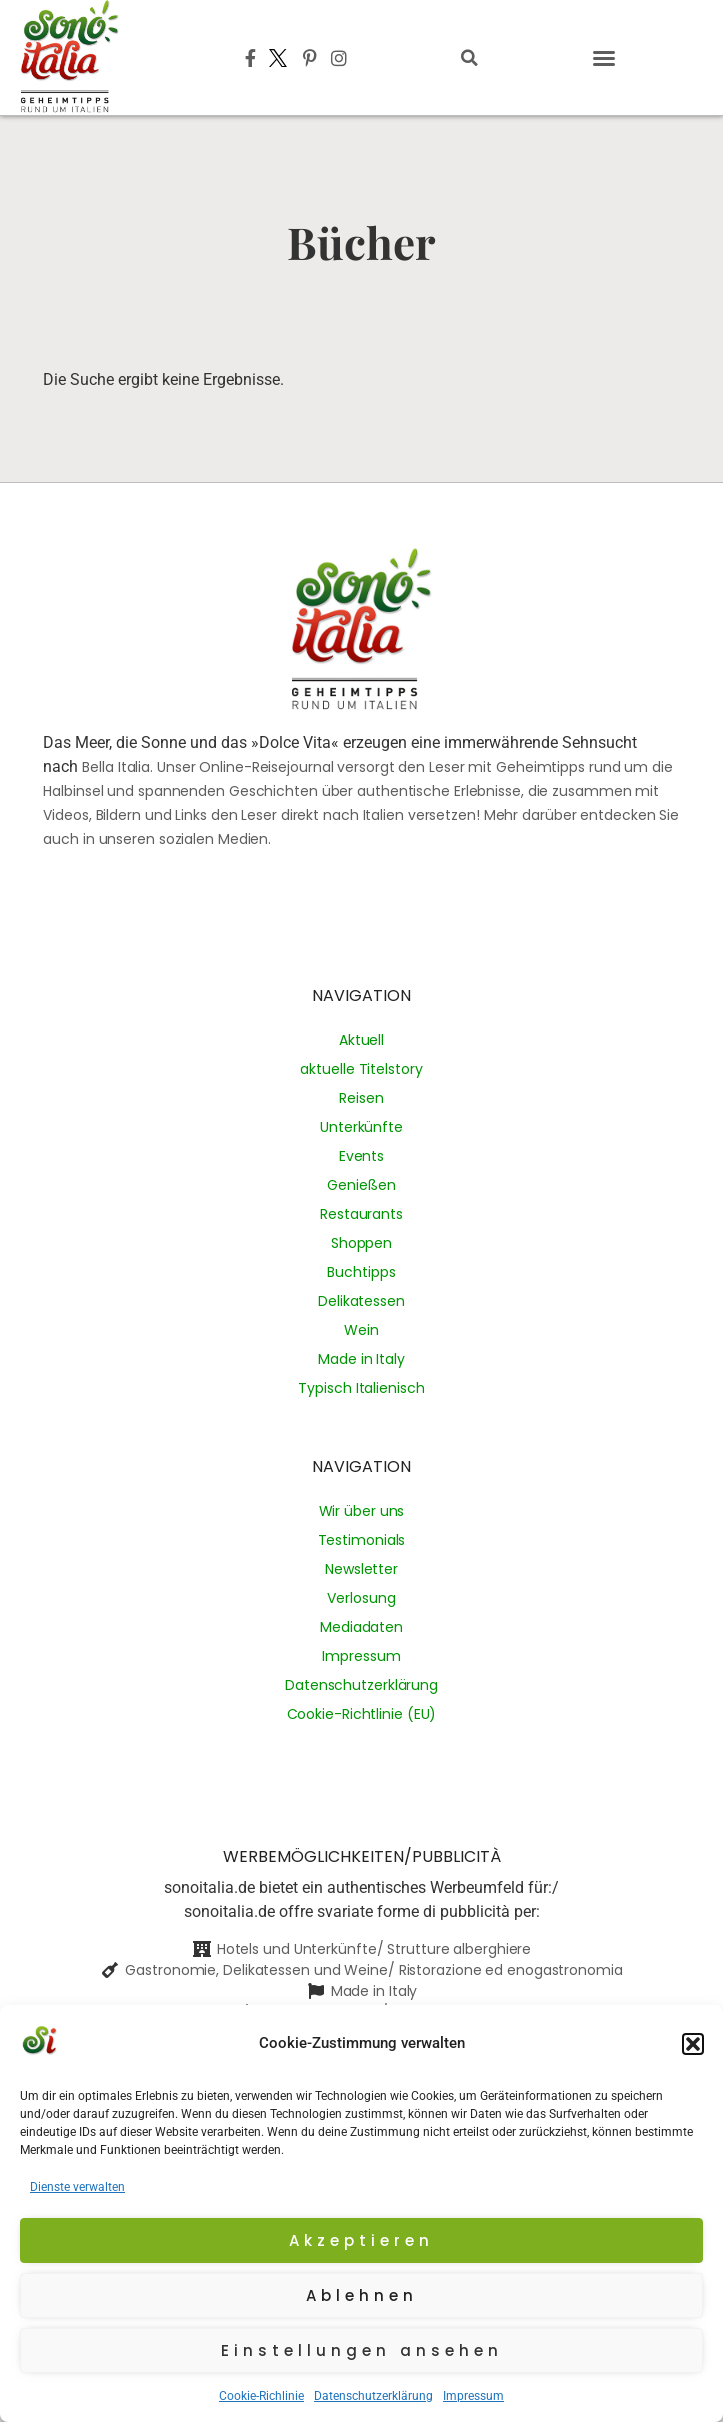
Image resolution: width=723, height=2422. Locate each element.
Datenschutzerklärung (373, 2396)
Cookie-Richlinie (261, 2396)
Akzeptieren (361, 2240)
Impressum (473, 2396)
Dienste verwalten (77, 2187)
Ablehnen (362, 2295)
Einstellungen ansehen (362, 2350)
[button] (693, 2044)
